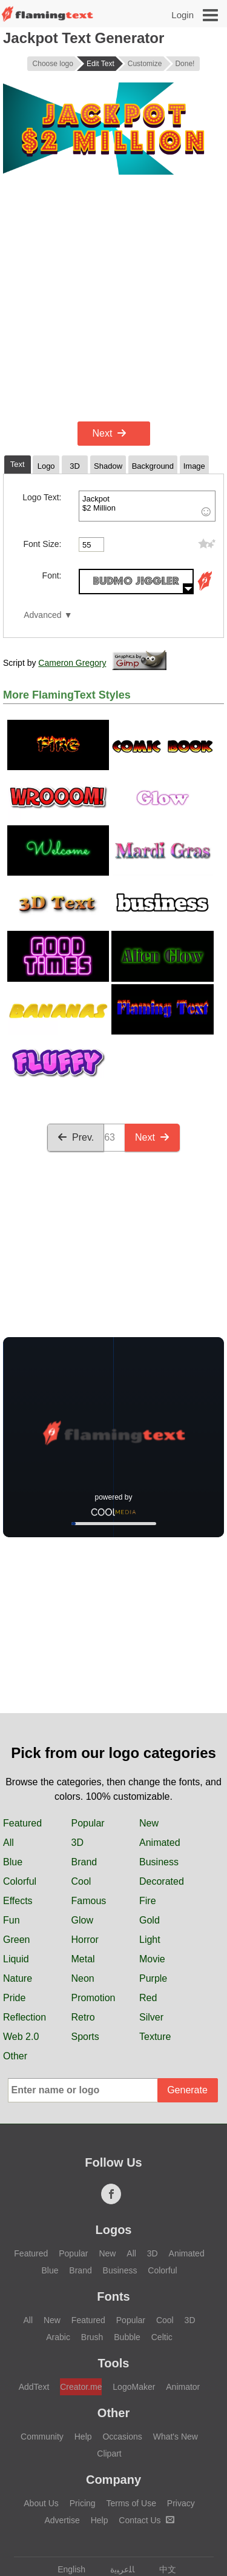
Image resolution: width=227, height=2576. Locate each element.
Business (159, 1862)
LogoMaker (134, 2387)
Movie (152, 1959)
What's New (175, 2436)
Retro (83, 2017)
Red (148, 1998)
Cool (81, 1881)
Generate (187, 2090)
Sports (85, 2036)
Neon (82, 1978)
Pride (14, 1998)
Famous (89, 1901)
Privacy (181, 2503)
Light (149, 1939)
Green (16, 1939)
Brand (84, 1862)
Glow (82, 1920)
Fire (147, 1901)
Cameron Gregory (72, 663)
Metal (83, 1959)
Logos (114, 2229)
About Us (41, 2503)
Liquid (16, 1959)
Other (15, 2056)
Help (83, 2436)
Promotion (93, 1998)
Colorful (19, 1881)
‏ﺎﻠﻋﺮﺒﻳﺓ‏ (116, 2569)
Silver (151, 2017)
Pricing (83, 2503)
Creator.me (81, 2387)
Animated (159, 1842)
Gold (149, 1920)
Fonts (113, 2296)
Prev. (76, 1137)
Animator (183, 2387)
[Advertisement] (113, 298)
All (8, 1842)
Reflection (24, 2017)
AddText (34, 2387)
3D (77, 1842)
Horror (85, 1939)
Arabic (58, 2337)
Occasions (122, 2436)
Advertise (61, 2520)
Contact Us (146, 2520)
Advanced (42, 615)
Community (42, 2436)
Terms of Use (131, 2503)
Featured (22, 1823)
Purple (153, 1978)
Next (110, 433)
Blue (12, 1862)
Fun (11, 1920)
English (65, 2569)
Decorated (161, 1881)
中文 (162, 2569)
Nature (17, 1978)
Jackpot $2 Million (147, 506)
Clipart (109, 2453)
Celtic (162, 2337)
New (149, 1823)
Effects (18, 1901)
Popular (88, 1823)
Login (182, 15)
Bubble (127, 2337)
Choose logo (53, 63)
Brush (92, 2337)
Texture (155, 2036)
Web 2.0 (21, 2036)
